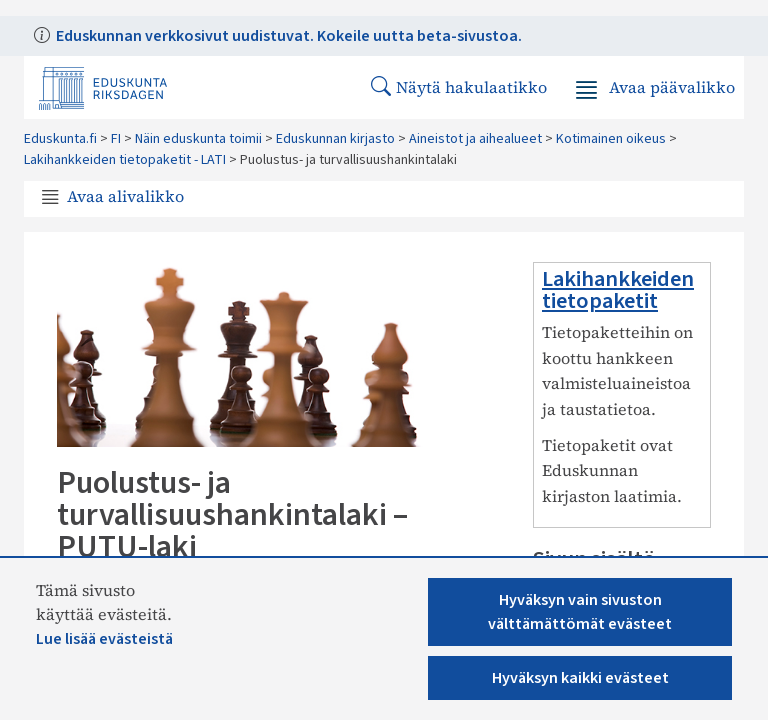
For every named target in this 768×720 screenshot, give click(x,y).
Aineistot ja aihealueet (475, 139)
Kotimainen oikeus (611, 139)
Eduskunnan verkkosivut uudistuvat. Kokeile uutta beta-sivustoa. (287, 36)
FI (116, 139)
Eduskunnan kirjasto (335, 139)
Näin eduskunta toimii (198, 139)
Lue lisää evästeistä (104, 639)
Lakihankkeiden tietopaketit (618, 290)
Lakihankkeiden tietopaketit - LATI (125, 160)
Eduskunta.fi (60, 139)
